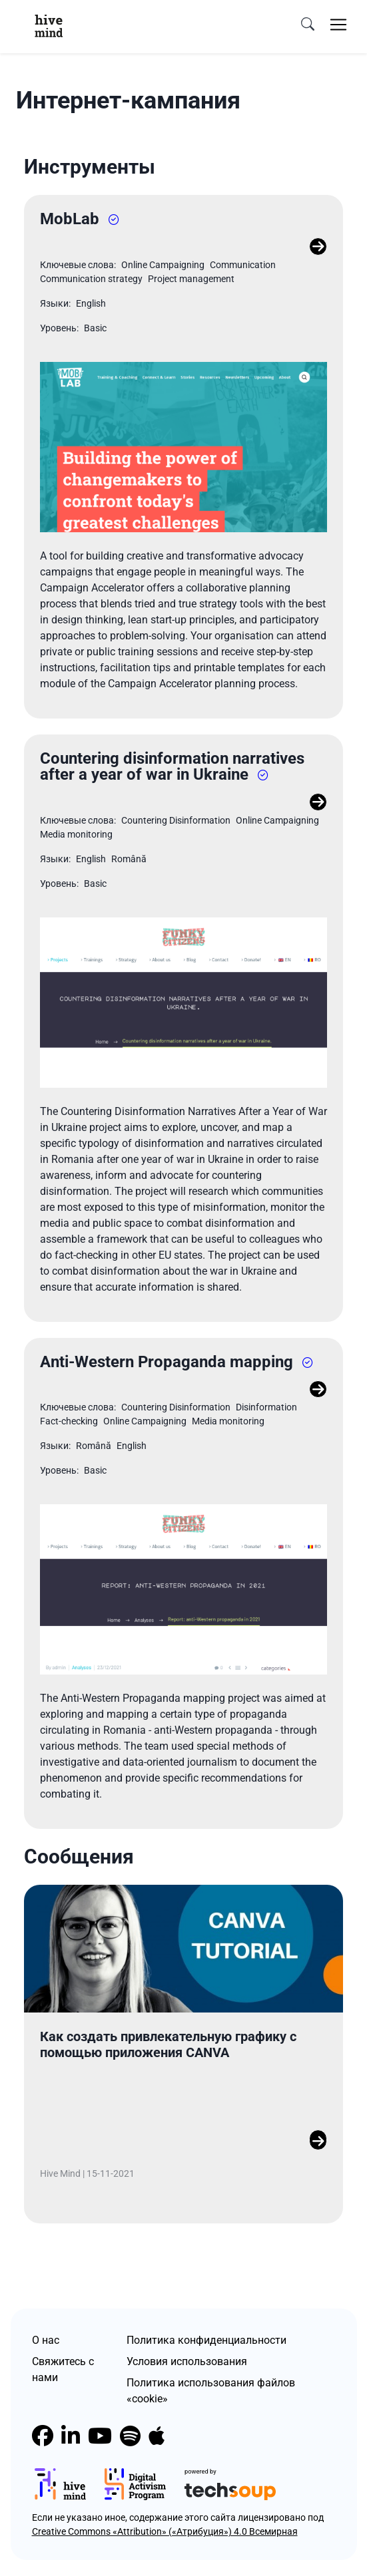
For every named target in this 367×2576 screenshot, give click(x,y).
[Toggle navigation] (338, 24)
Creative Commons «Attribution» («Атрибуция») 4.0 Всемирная (165, 2531)
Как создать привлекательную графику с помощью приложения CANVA (168, 2044)
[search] (307, 25)
